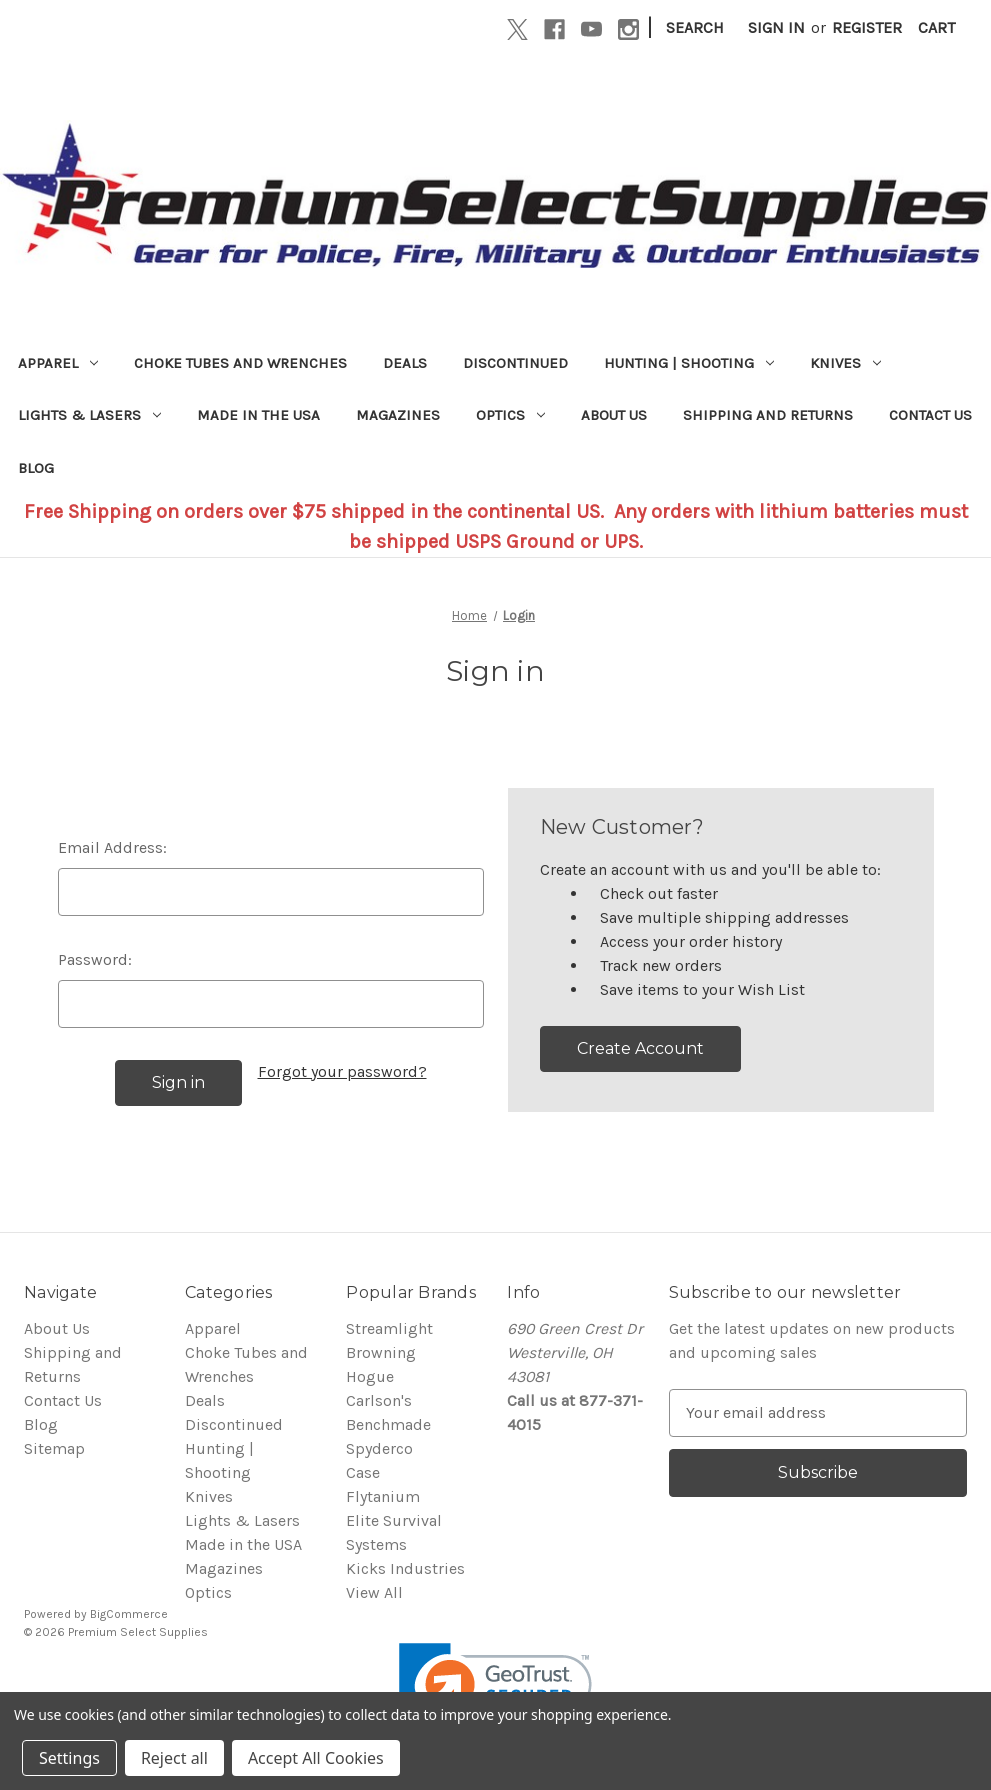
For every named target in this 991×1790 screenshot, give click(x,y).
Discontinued (515, 363)
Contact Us (930, 415)
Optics (510, 415)
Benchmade (388, 1424)
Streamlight (389, 1328)
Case (363, 1472)
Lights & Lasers (89, 415)
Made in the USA (258, 415)
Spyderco (379, 1448)
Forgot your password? (342, 1071)
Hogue (370, 1376)
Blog (36, 468)
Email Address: (112, 847)
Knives (845, 363)
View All (374, 1592)
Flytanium (383, 1496)
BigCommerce (129, 1614)
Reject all (174, 1758)
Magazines (398, 415)
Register (867, 27)
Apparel (58, 363)
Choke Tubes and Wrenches (240, 363)
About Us (614, 415)
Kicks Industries (405, 1568)
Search (695, 27)
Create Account (640, 1048)
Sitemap (54, 1448)
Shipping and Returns (768, 415)
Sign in (776, 27)
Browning (381, 1352)
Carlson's (379, 1400)
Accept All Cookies (316, 1758)
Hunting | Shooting (689, 363)
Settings (69, 1758)
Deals (405, 363)
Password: (95, 959)
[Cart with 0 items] (936, 28)
